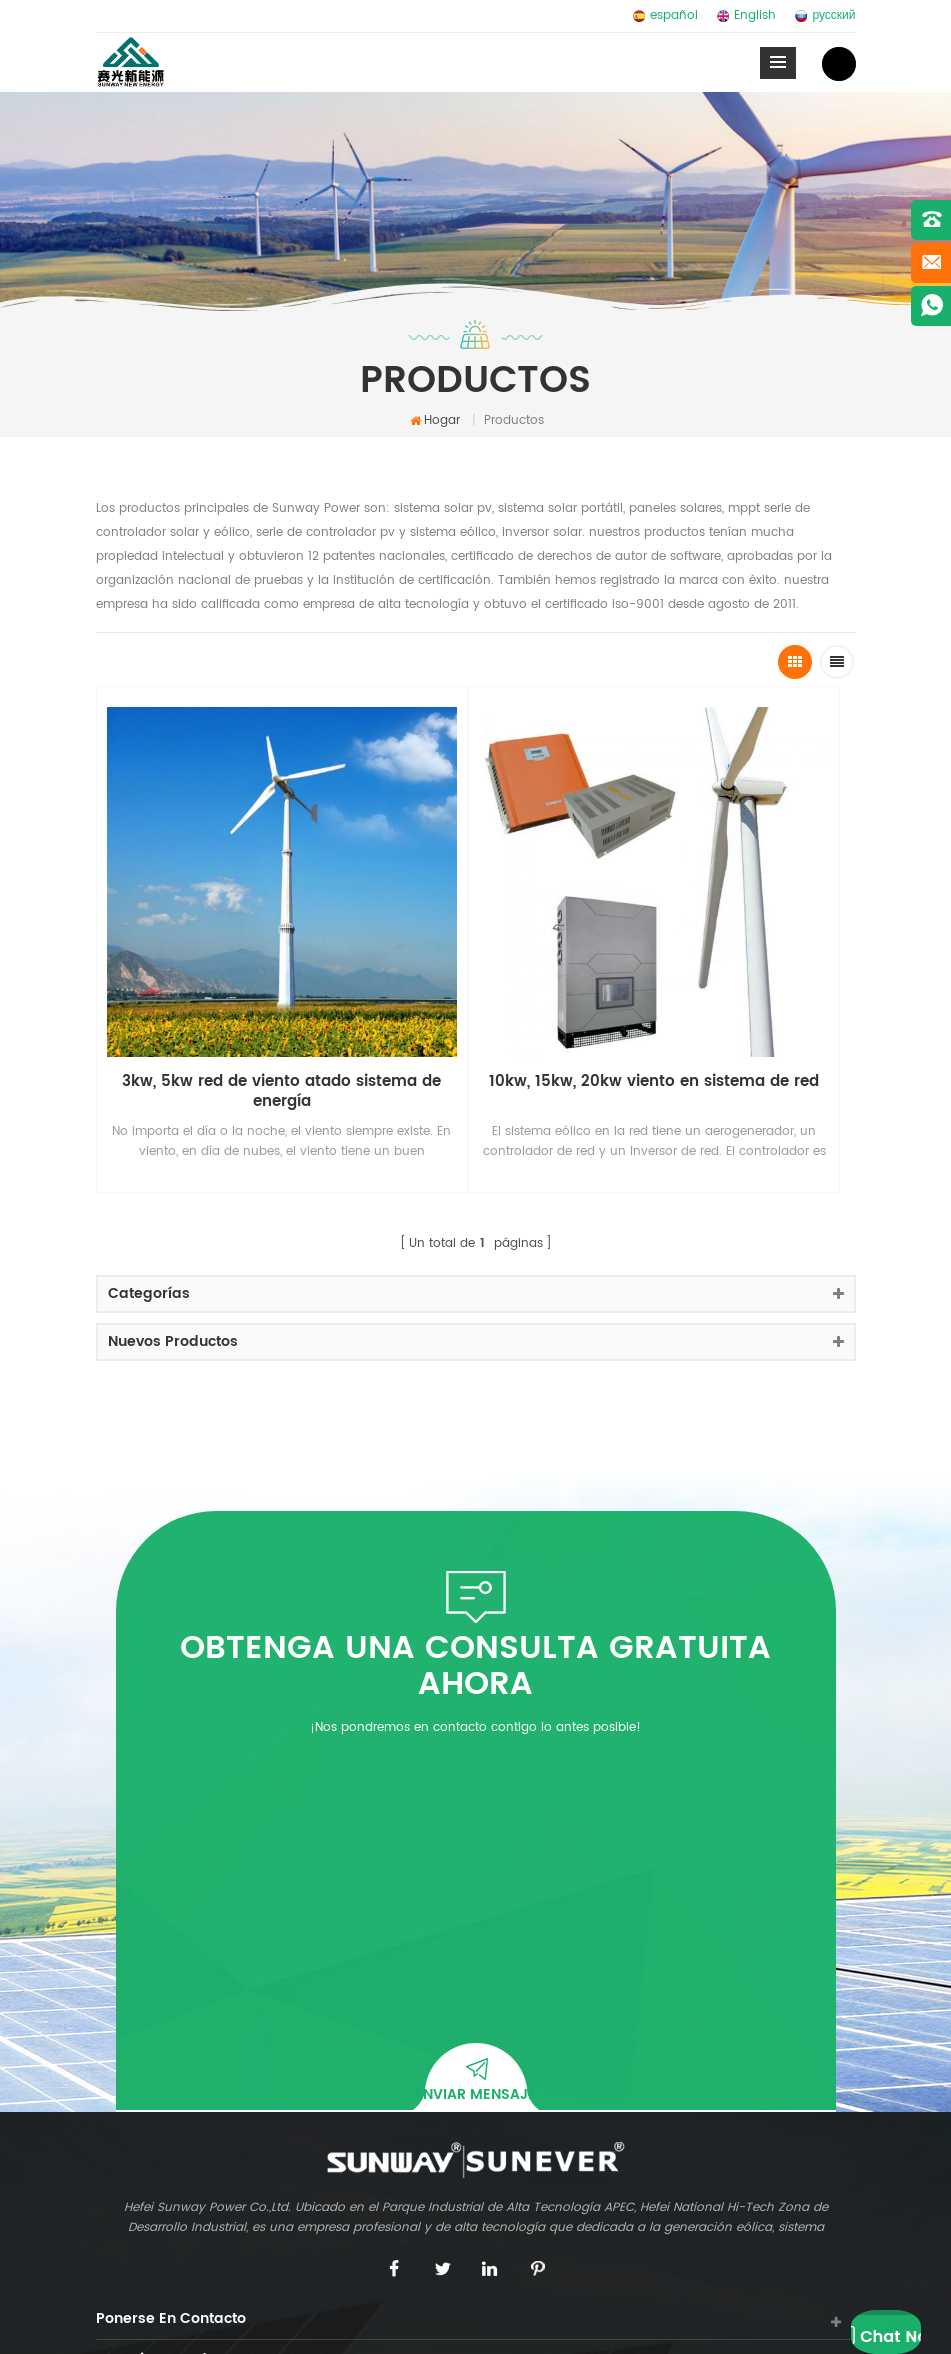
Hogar (435, 420)
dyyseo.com (388, 2323)
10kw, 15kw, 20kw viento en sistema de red (381, 910)
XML (588, 2323)
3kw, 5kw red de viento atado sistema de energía (190, 910)
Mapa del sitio (481, 2323)
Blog (550, 2323)
